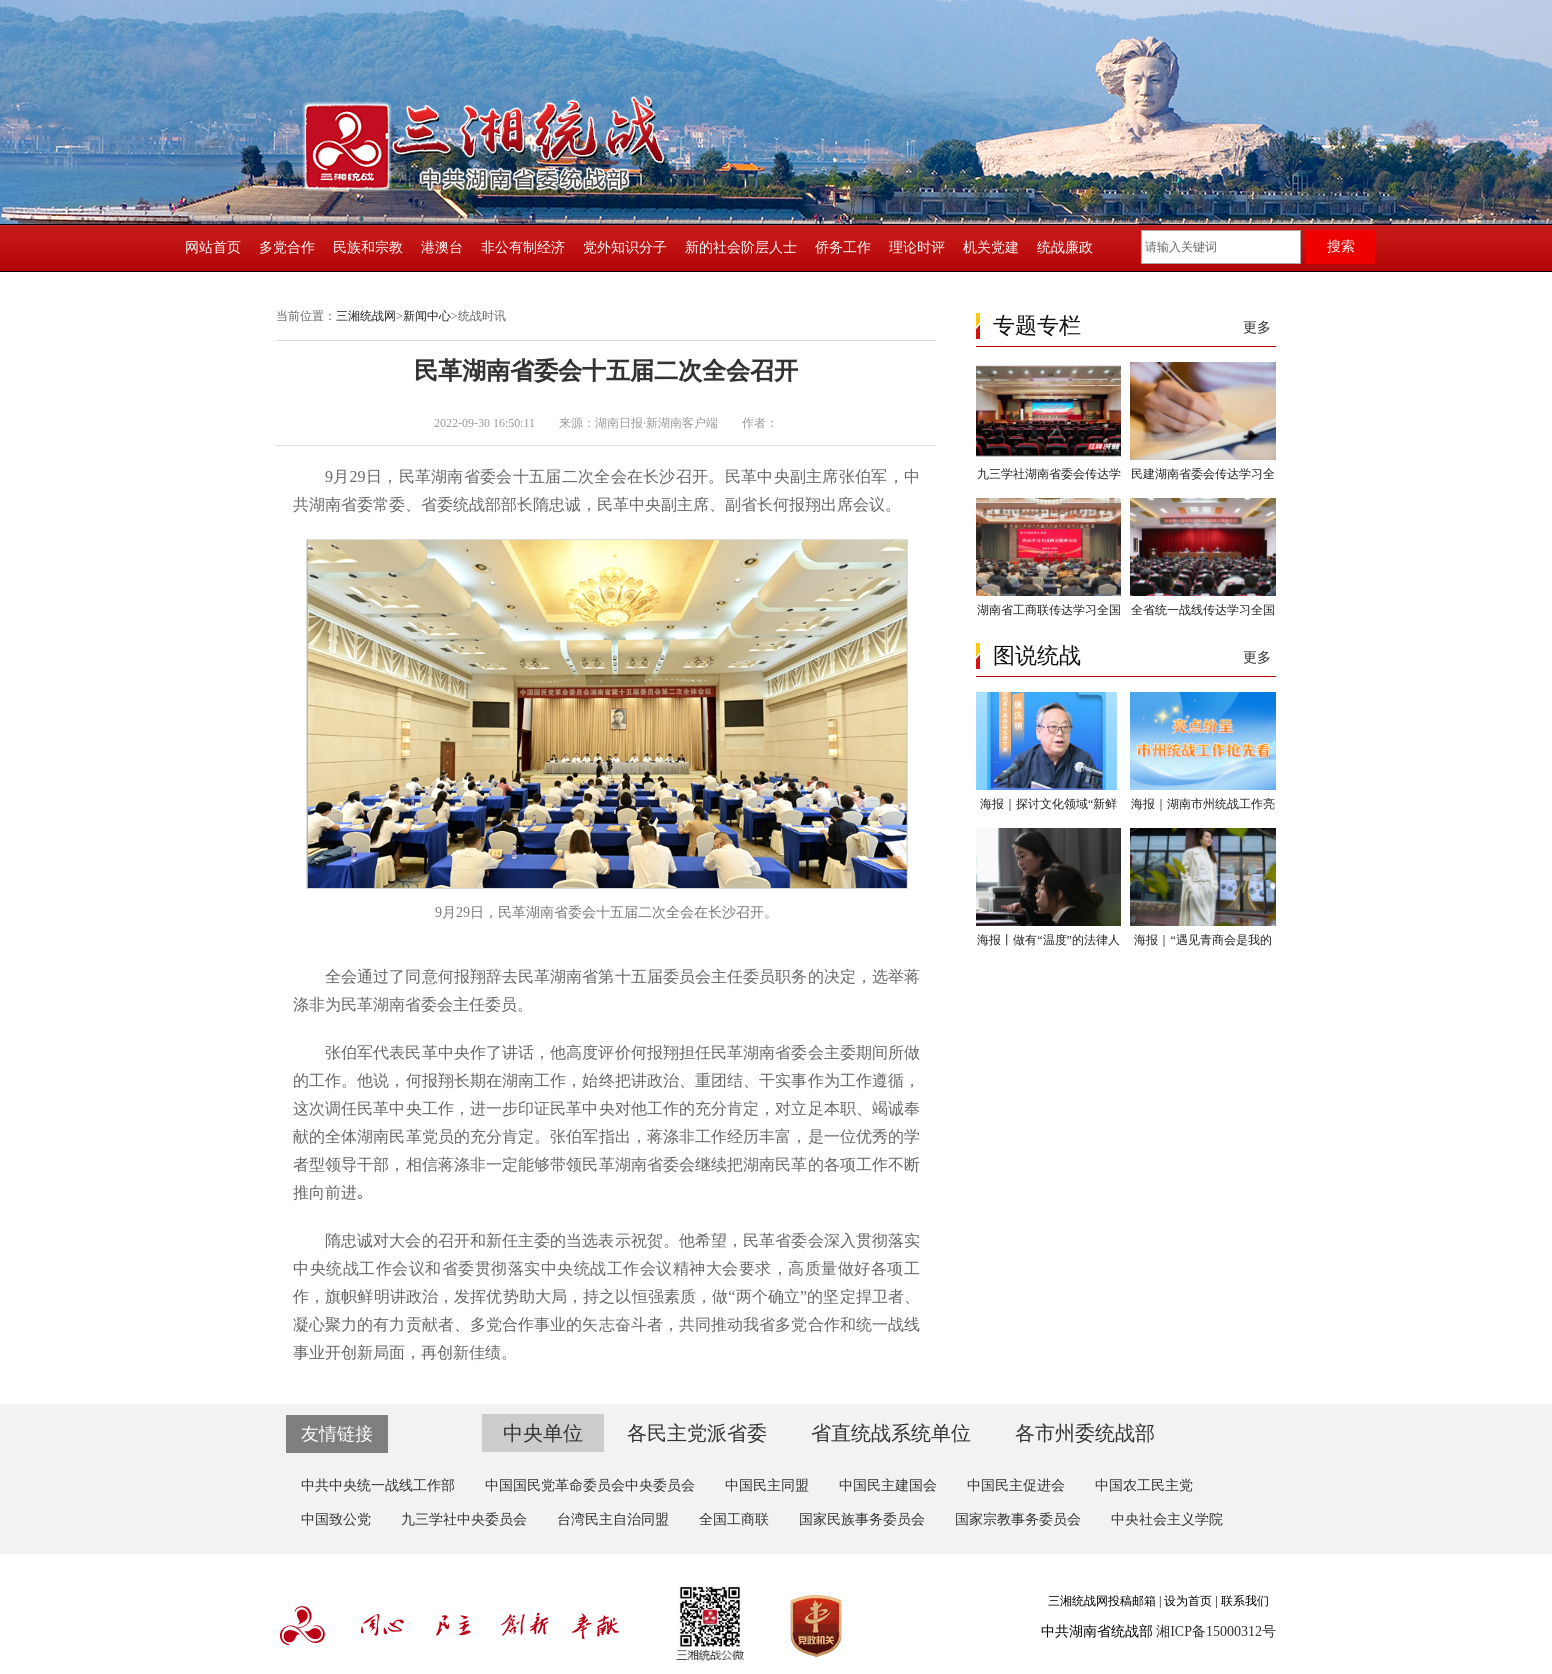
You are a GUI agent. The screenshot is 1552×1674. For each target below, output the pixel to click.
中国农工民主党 (1144, 1485)
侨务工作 (843, 247)
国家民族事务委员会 (862, 1519)
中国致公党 (336, 1519)
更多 (1257, 327)
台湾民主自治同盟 (613, 1519)
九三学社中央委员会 (464, 1519)
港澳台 (442, 247)
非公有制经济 (523, 247)
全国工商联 (734, 1519)
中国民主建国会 (888, 1485)
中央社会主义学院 (1167, 1519)
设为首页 (1188, 1601)
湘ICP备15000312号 (1216, 1631)
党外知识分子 (625, 247)
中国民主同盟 (767, 1485)
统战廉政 (1065, 247)
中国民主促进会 (1016, 1485)
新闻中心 (427, 316)
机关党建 (991, 247)
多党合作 (287, 247)
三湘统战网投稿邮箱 (1102, 1601)
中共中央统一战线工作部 (378, 1485)
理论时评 (917, 247)
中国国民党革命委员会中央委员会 (590, 1485)
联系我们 (1245, 1601)
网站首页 (213, 247)
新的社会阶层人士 (741, 247)
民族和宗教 (368, 247)
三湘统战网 (366, 316)
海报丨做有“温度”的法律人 (1048, 940)
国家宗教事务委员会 (1018, 1519)
